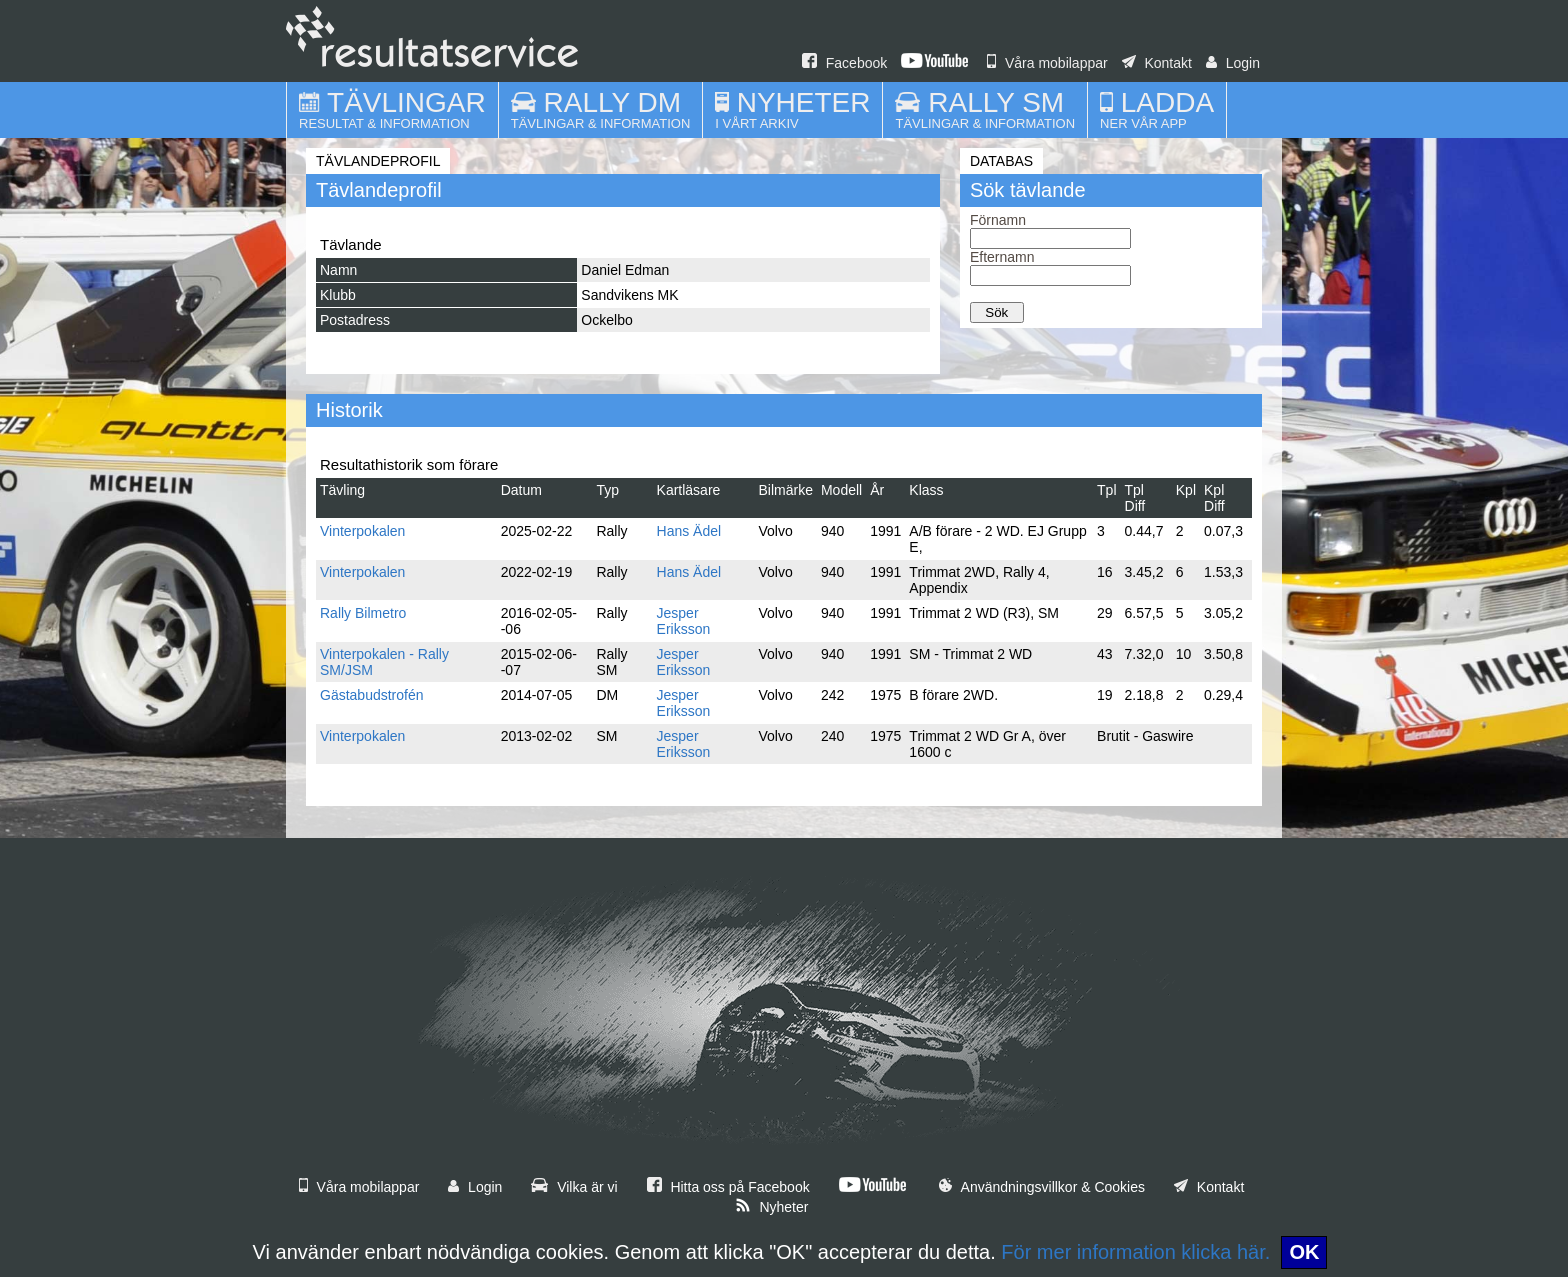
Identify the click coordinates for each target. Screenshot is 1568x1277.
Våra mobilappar (1047, 63)
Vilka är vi (574, 1187)
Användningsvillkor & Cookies (1042, 1187)
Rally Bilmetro (363, 613)
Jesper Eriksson (684, 621)
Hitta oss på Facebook (728, 1187)
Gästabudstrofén (372, 695)
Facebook (844, 63)
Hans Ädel (689, 531)
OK (1304, 1252)
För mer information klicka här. (1135, 1252)
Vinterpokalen (362, 531)
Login (1233, 63)
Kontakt (1157, 63)
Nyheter (772, 1207)
